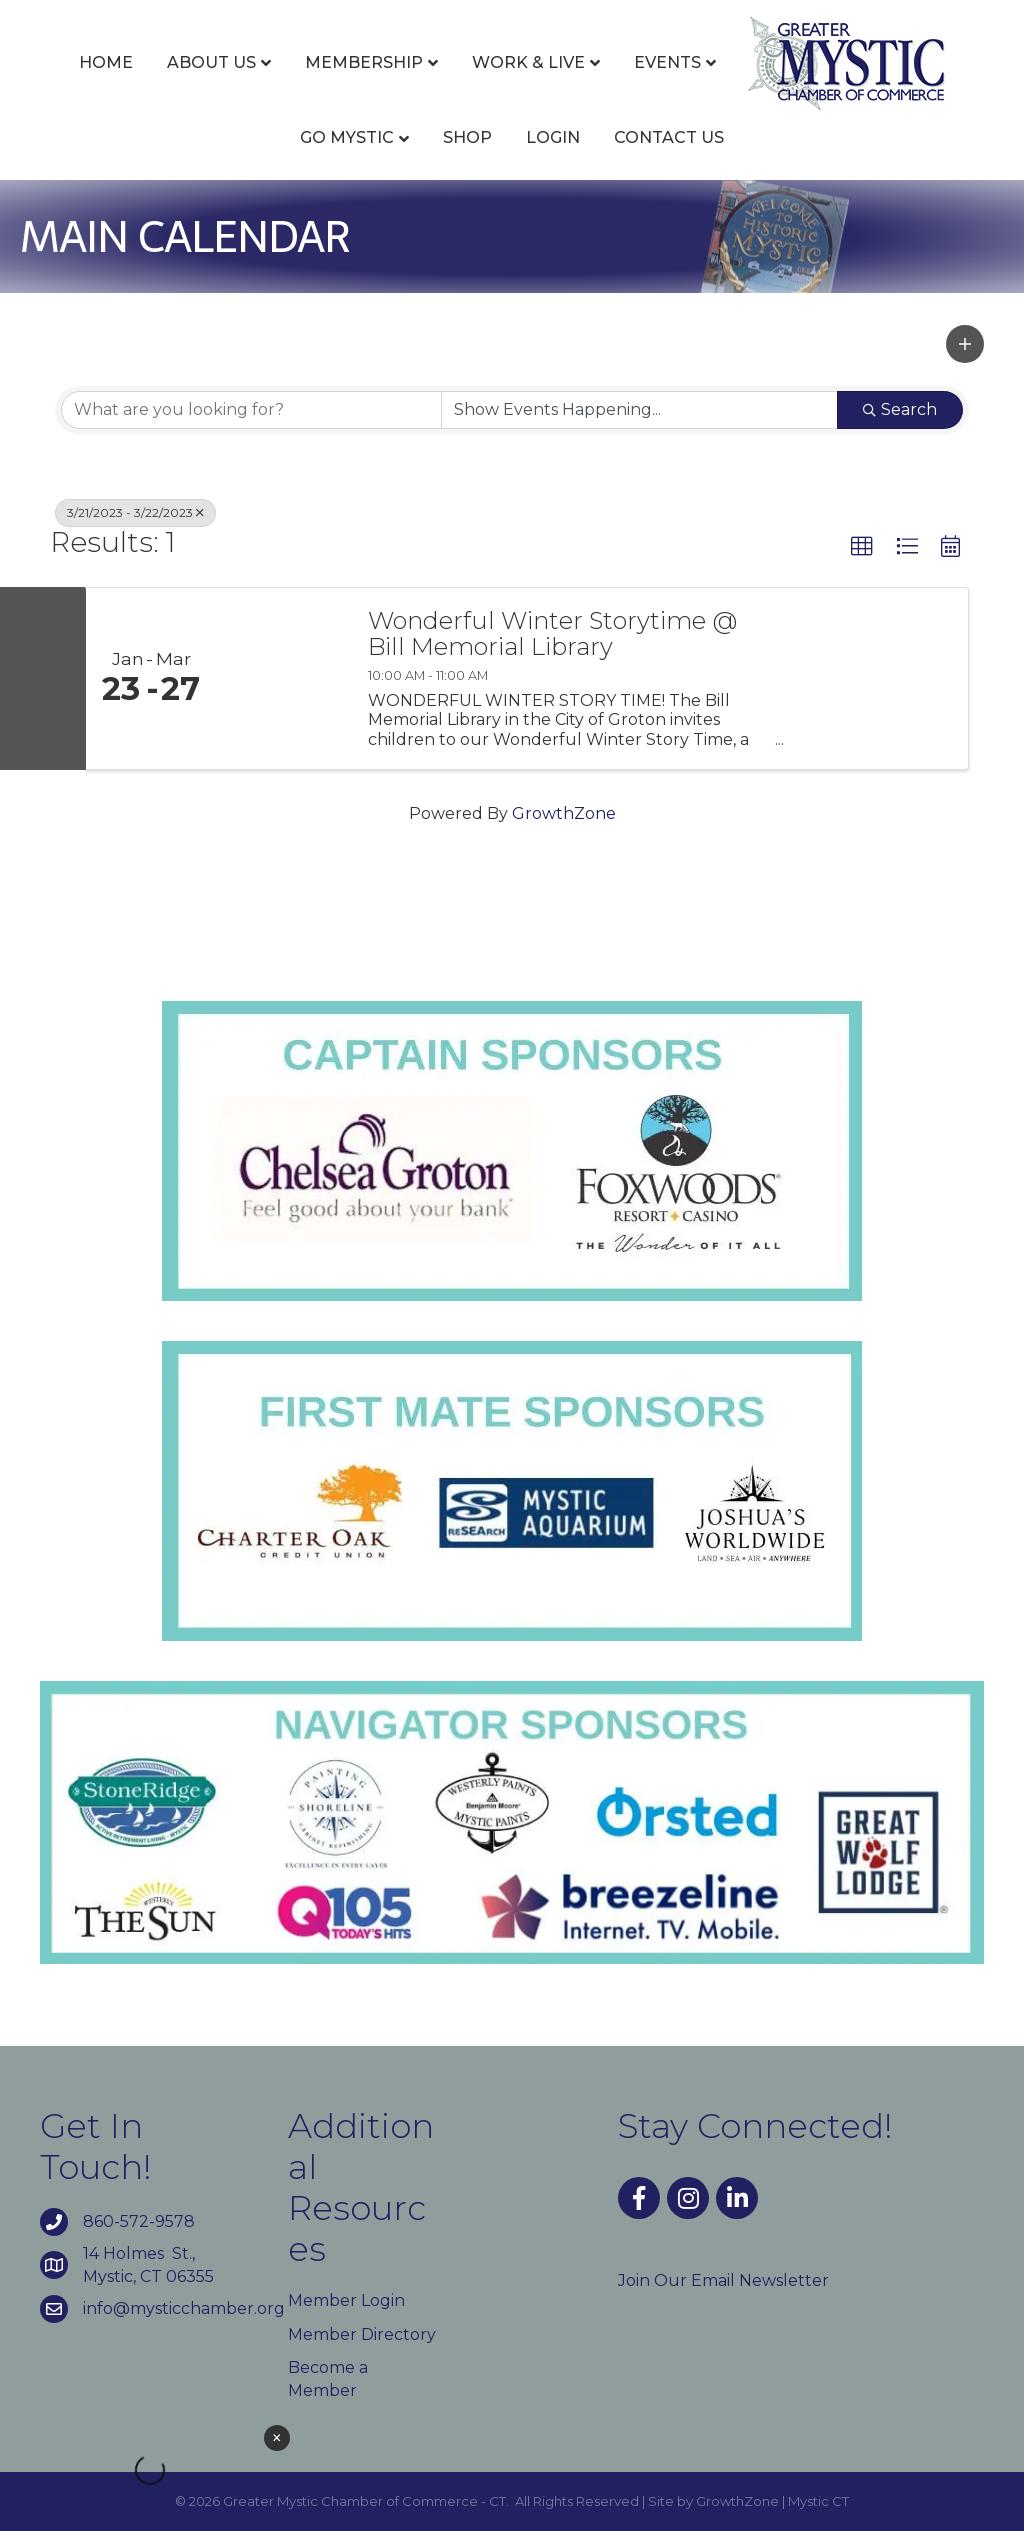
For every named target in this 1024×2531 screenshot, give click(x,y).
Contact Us (669, 137)
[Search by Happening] (639, 410)
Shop (467, 137)
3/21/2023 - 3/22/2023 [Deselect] (135, 512)
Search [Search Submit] (900, 409)
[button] (965, 344)
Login (553, 137)
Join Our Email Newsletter (723, 2280)
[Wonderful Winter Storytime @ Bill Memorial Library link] (282, 678)
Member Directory (362, 2334)
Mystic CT (818, 2501)
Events (667, 62)
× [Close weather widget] (277, 2438)
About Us (211, 62)
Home (106, 62)
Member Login (346, 2300)
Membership (364, 62)
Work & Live (528, 62)
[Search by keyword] (251, 410)
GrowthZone (564, 813)
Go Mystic (347, 137)
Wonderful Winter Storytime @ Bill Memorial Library (552, 634)
